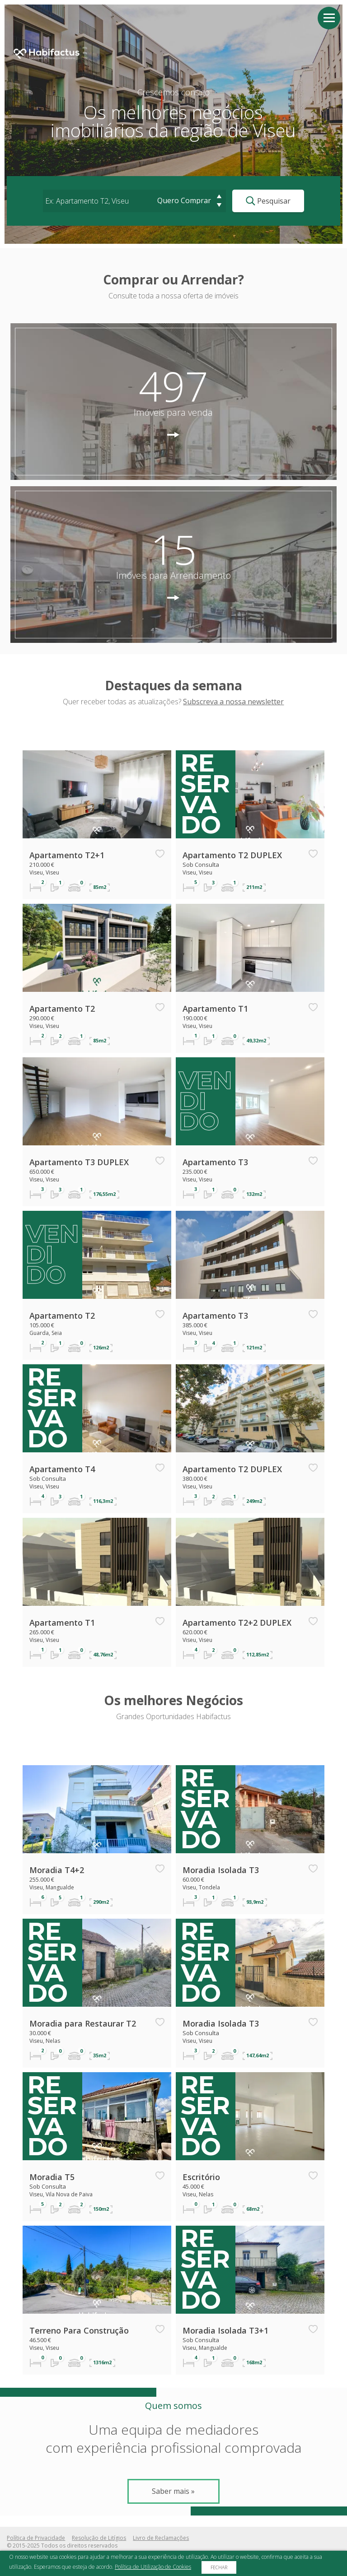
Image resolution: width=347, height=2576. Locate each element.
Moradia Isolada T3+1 (225, 2330)
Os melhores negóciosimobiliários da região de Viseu (173, 121)
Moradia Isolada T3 (221, 1870)
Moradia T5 (52, 2176)
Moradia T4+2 (56, 1870)
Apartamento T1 (215, 1008)
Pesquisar (268, 201)
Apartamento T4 (62, 1469)
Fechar (219, 2567)
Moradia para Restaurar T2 (82, 2023)
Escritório (201, 2176)
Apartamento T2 (62, 1008)
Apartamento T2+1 (66, 855)
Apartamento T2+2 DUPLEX (237, 1622)
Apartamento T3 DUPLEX (79, 1162)
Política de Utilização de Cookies (153, 2567)
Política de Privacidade (36, 2538)
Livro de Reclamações (161, 2538)
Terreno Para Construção (79, 2330)
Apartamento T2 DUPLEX (232, 855)
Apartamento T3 (215, 1162)
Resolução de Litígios (99, 2538)
